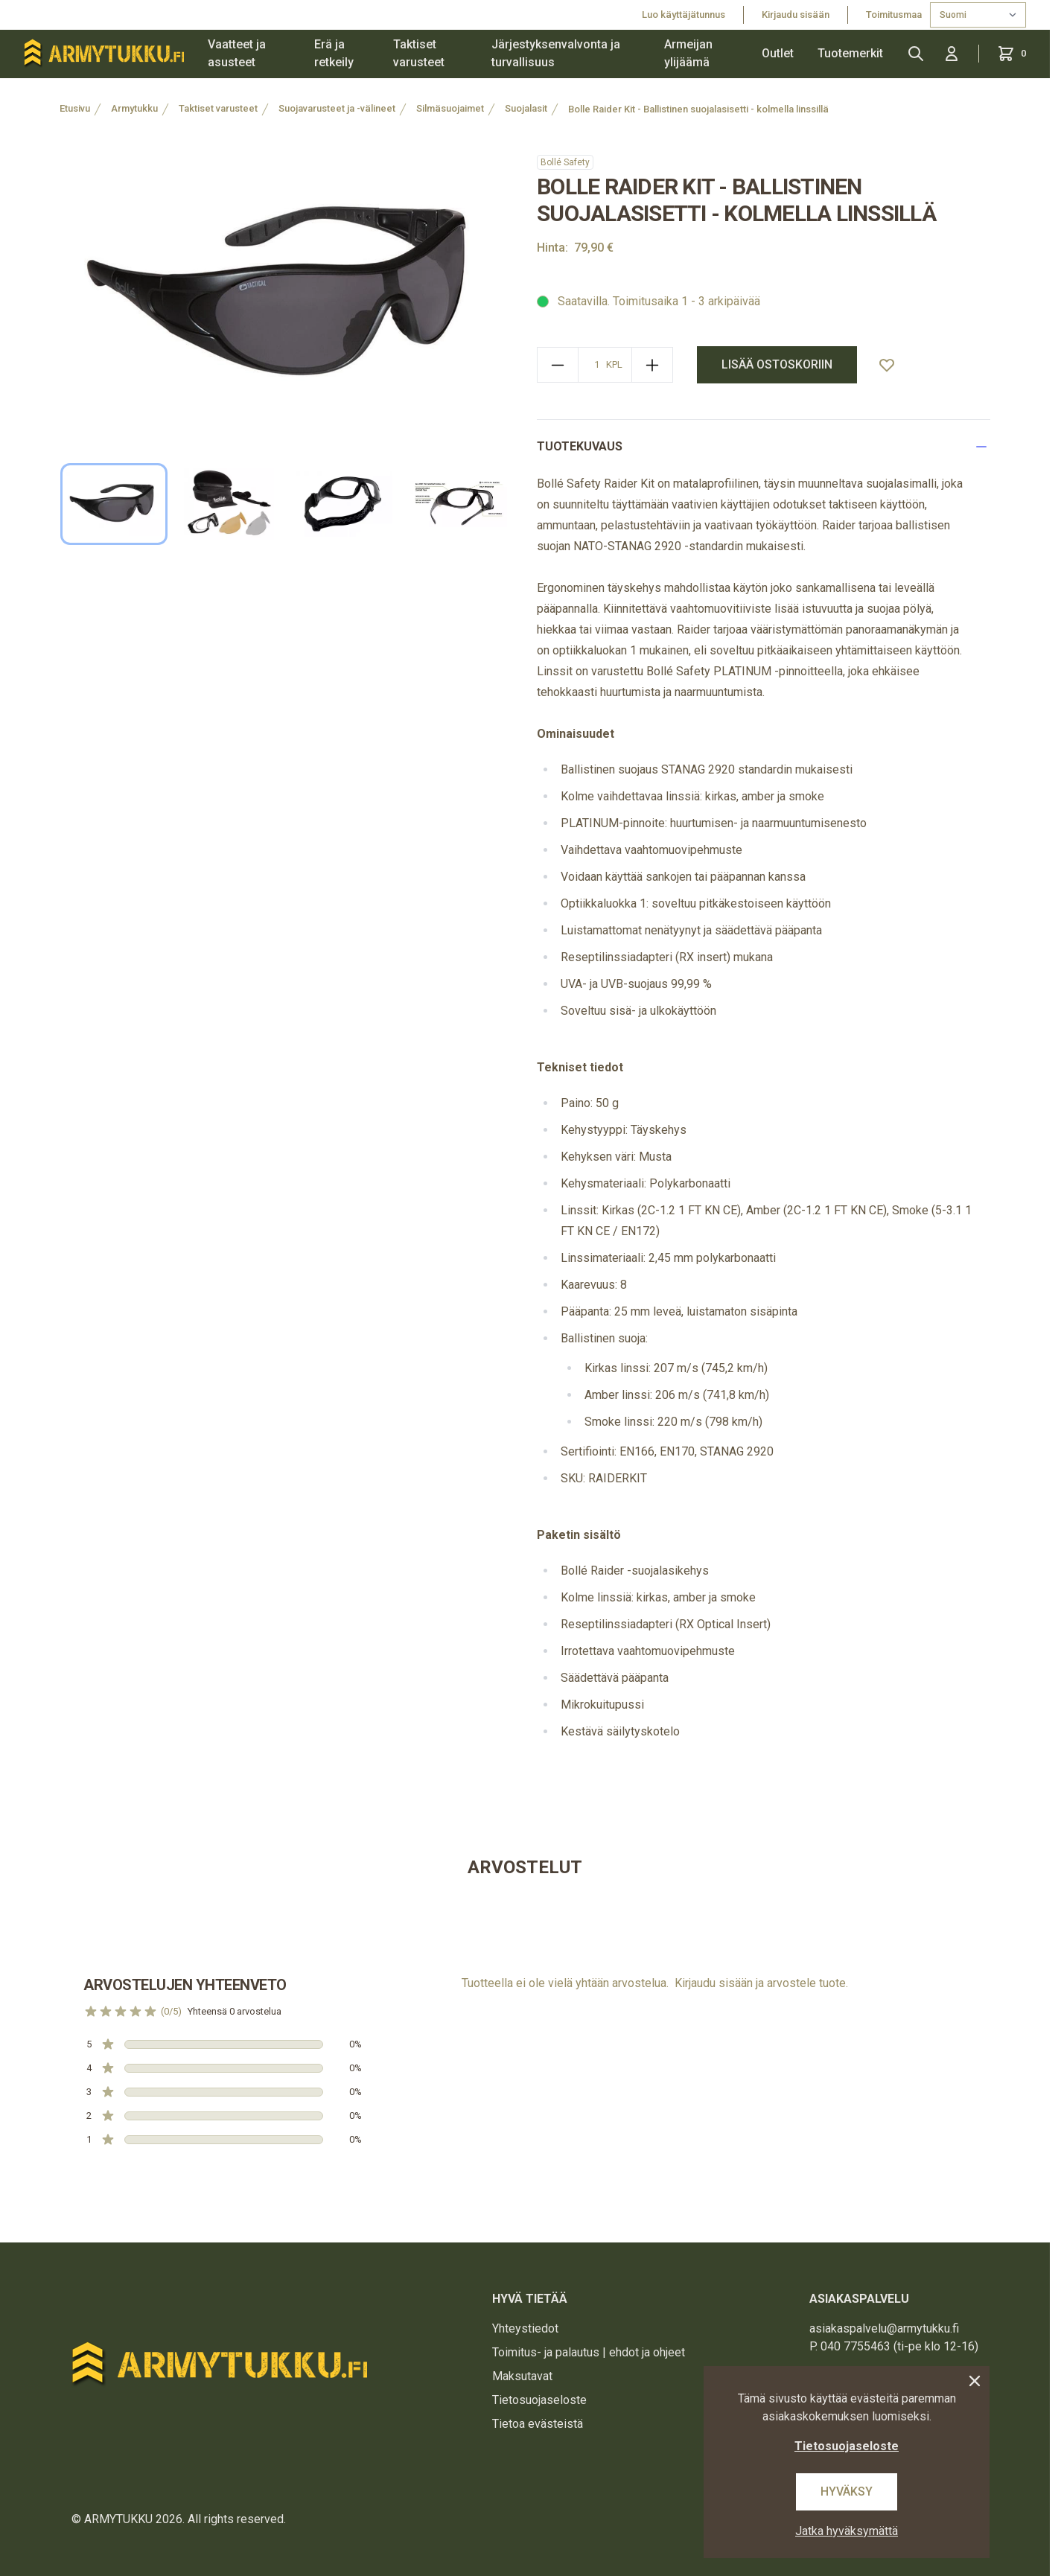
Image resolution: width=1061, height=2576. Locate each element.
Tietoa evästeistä (537, 2424)
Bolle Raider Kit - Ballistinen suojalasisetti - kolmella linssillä (698, 109)
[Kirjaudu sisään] (951, 53)
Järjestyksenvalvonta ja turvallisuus (555, 53)
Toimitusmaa (895, 14)
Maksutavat (522, 2376)
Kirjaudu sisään (795, 14)
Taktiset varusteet (419, 53)
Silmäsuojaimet (450, 108)
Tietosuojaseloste (539, 2400)
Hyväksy (847, 2491)
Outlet (778, 53)
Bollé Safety (565, 162)
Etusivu (75, 108)
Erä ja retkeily (334, 53)
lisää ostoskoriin (776, 364)
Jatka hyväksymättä (846, 2531)
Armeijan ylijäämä (688, 53)
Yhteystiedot (525, 2328)
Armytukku (134, 108)
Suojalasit (526, 108)
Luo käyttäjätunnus (683, 14)
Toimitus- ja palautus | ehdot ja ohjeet (588, 2352)
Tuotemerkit (850, 53)
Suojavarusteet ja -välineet (336, 108)
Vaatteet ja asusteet (237, 53)
